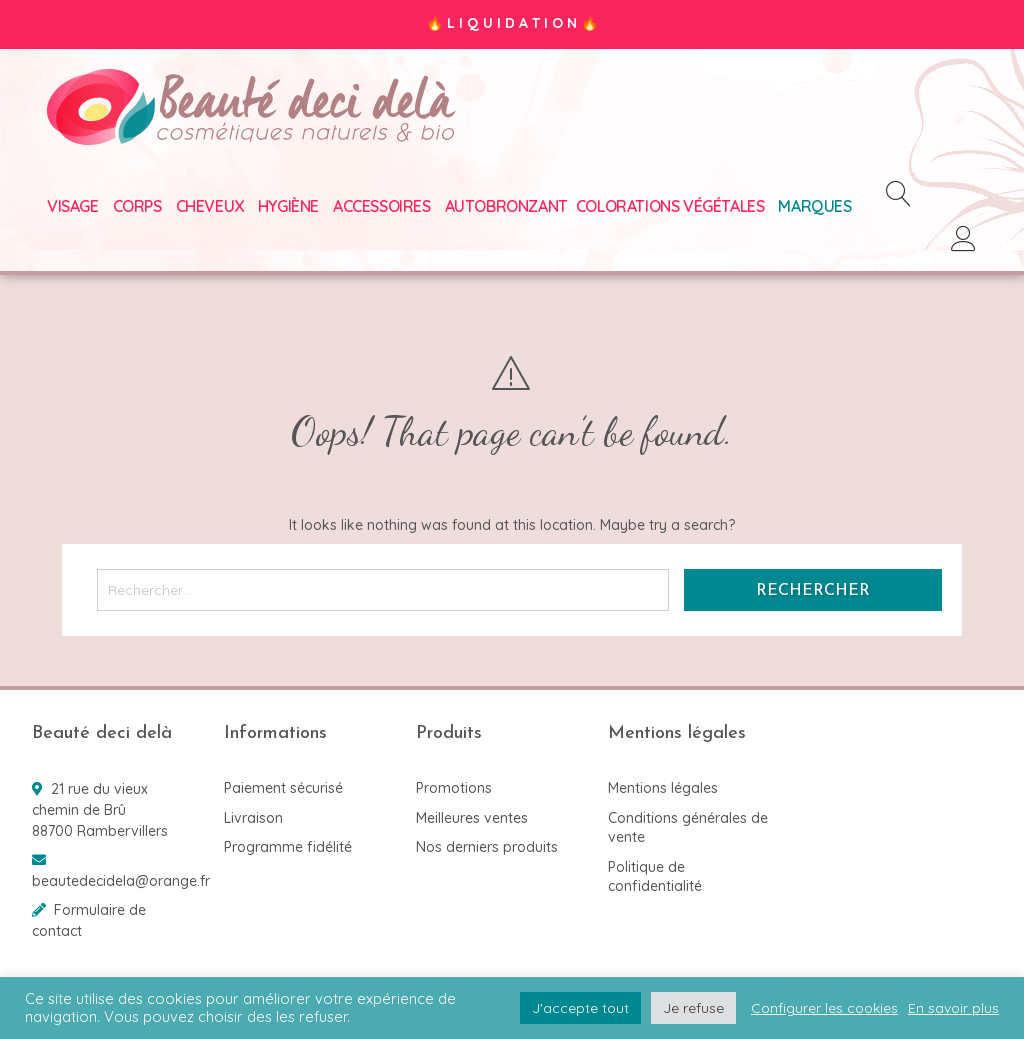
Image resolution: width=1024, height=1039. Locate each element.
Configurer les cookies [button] (824, 1008)
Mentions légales (663, 788)
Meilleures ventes (472, 818)
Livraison (253, 818)
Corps (137, 206)
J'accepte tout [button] (580, 1008)
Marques (814, 206)
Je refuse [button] (693, 1008)
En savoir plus (953, 1008)
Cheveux (210, 206)
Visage (73, 206)
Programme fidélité (288, 847)
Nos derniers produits (487, 847)
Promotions (454, 788)
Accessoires (382, 206)
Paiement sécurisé (283, 788)
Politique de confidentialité (655, 877)
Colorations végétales (670, 206)
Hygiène (288, 206)
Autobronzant (506, 206)
